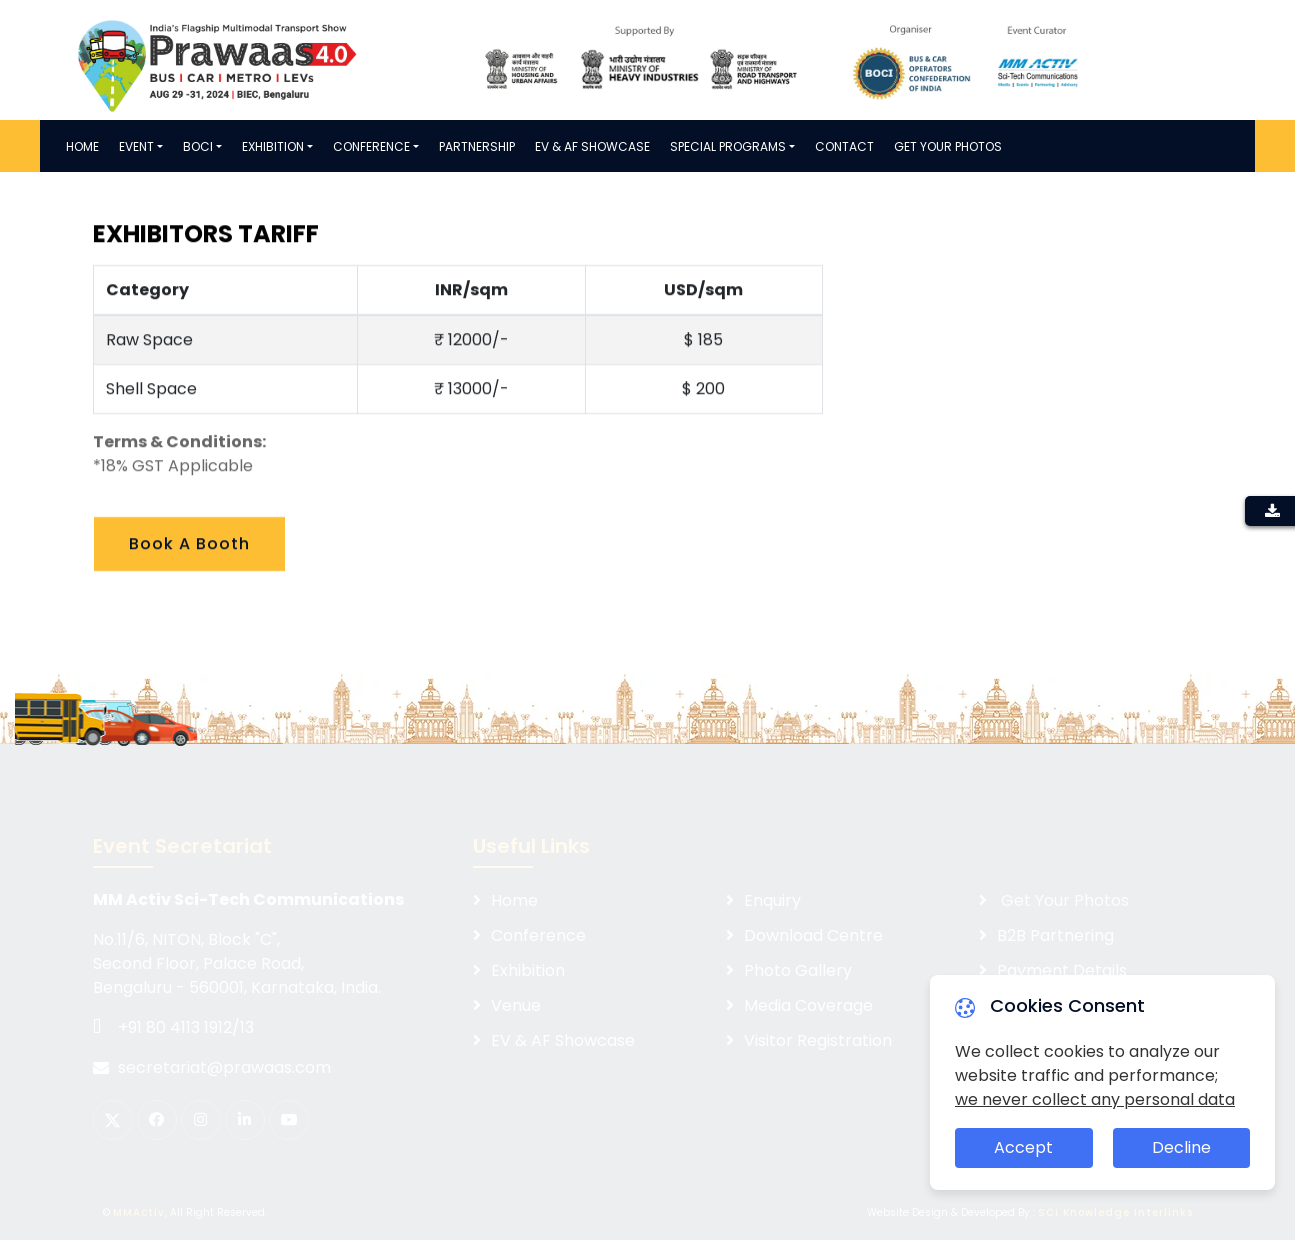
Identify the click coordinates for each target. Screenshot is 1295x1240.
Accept (1023, 1147)
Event (136, 146)
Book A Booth (189, 551)
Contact (844, 146)
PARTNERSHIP (477, 146)
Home (82, 146)
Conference (371, 146)
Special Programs (728, 146)
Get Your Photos (948, 146)
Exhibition (273, 146)
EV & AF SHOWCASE (592, 146)
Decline (1181, 1147)
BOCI (198, 146)
